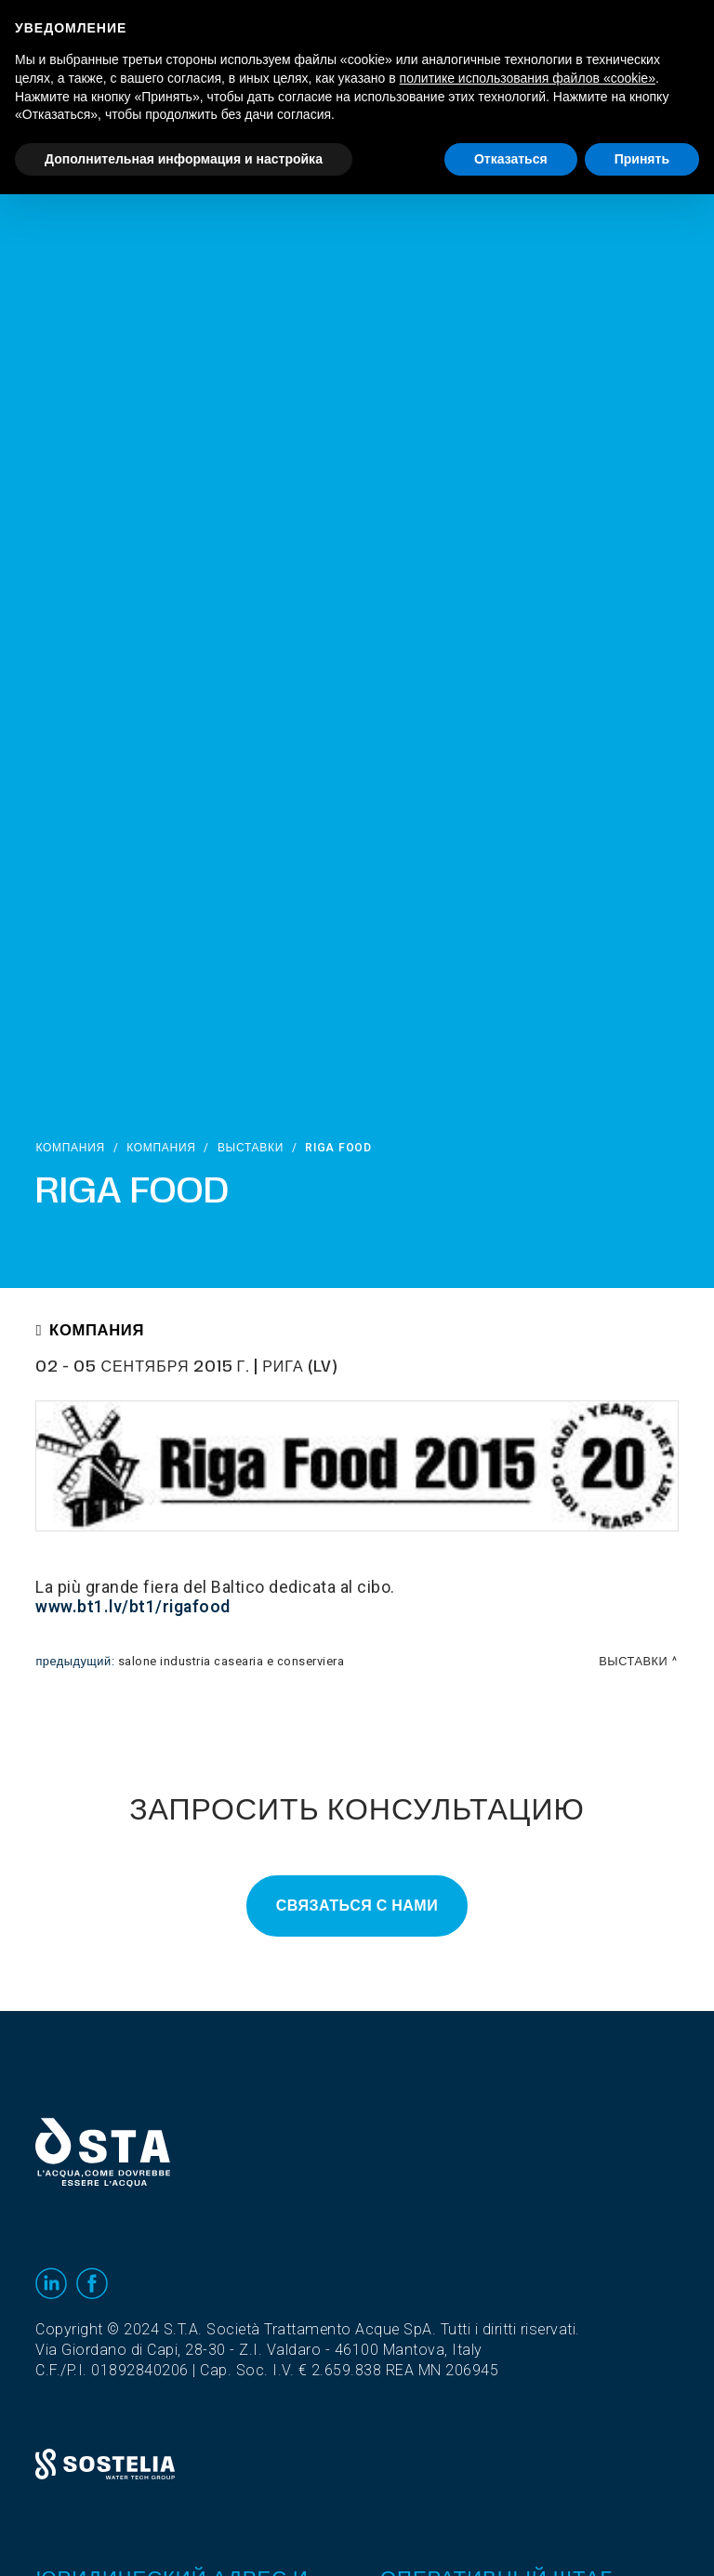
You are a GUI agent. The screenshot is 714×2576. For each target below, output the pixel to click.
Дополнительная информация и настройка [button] (184, 158)
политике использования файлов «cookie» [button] (527, 78)
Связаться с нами (357, 1906)
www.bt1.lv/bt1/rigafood (133, 1607)
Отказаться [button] (511, 158)
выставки (251, 1147)
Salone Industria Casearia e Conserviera (231, 1661)
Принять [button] (642, 158)
